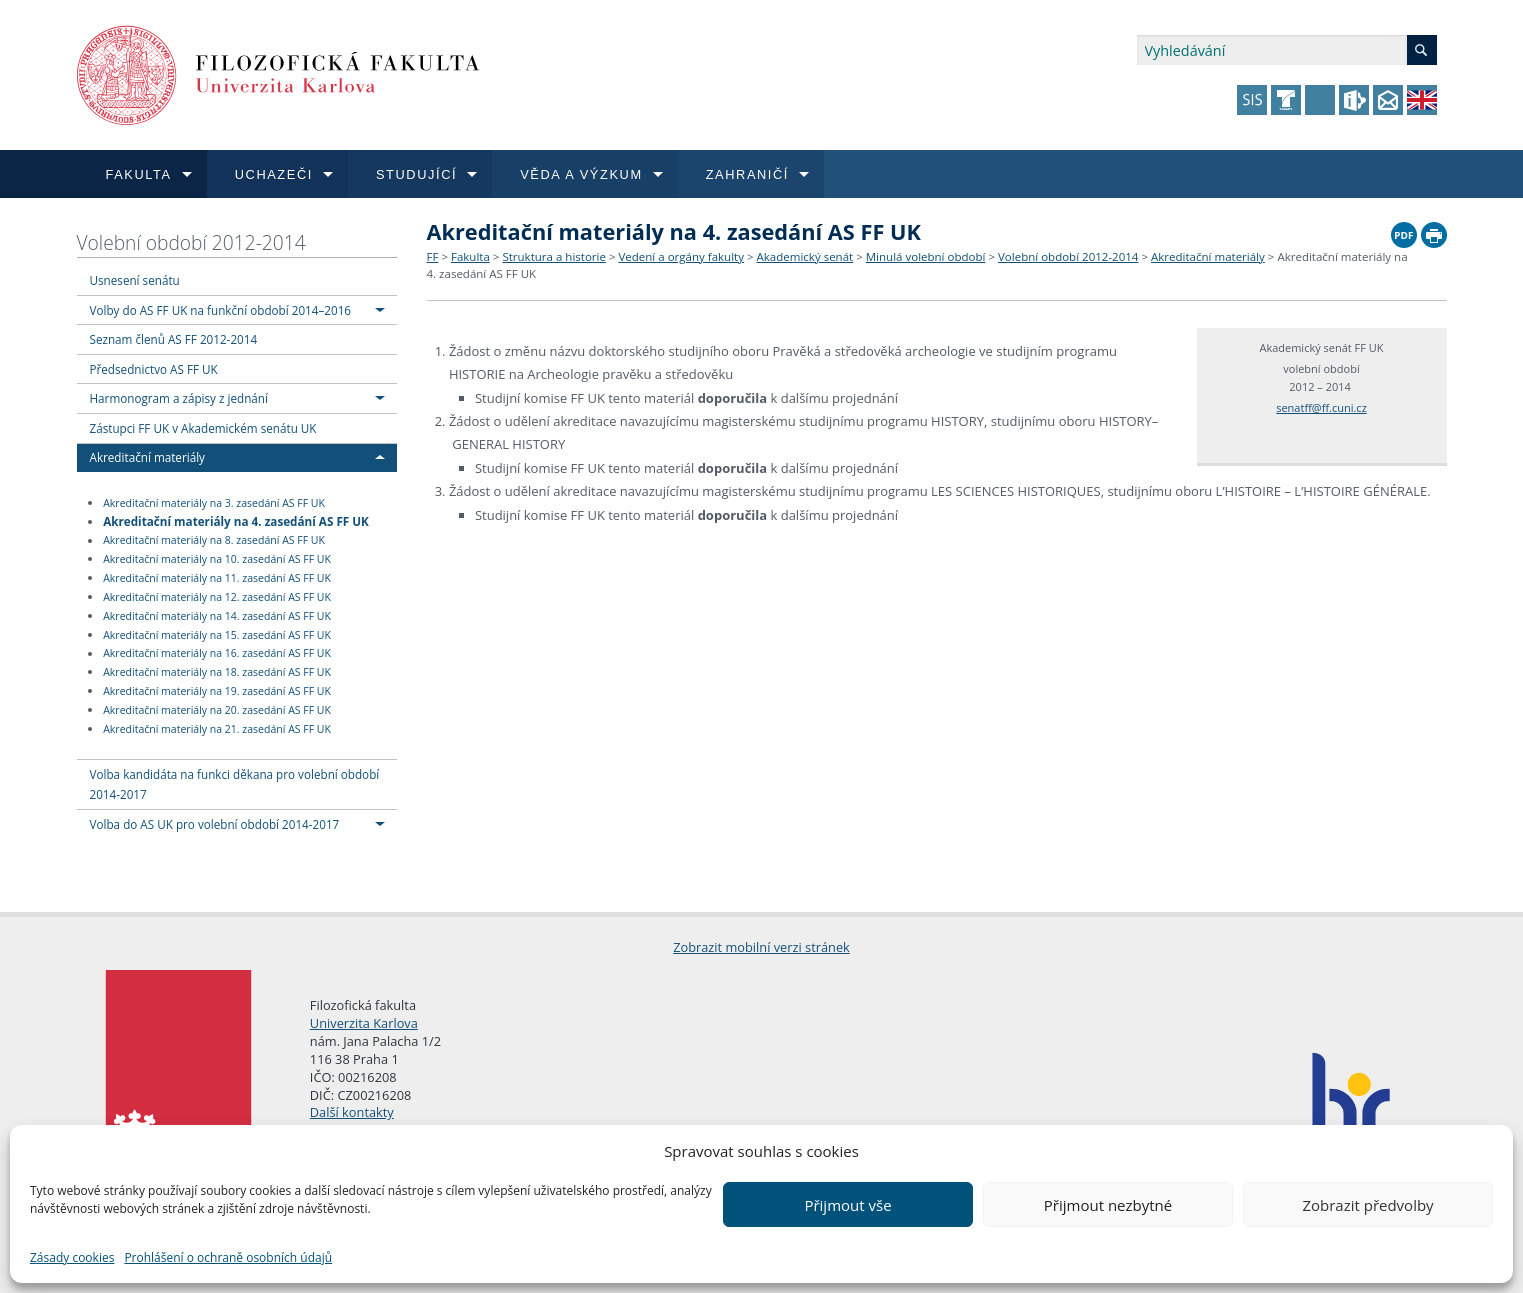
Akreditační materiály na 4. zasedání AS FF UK (236, 521)
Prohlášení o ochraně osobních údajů (228, 1257)
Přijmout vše (847, 1205)
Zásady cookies (72, 1257)
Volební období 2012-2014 (191, 242)
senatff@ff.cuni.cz (1321, 407)
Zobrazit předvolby (1367, 1205)
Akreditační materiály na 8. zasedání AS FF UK (214, 541)
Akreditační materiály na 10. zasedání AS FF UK (217, 559)
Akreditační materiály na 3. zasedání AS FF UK (214, 503)
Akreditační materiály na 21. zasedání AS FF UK (217, 729)
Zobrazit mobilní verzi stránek (761, 947)
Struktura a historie (553, 256)
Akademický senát (805, 256)
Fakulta (470, 256)
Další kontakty (352, 1112)
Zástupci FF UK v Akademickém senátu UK (203, 428)
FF (433, 256)
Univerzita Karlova (364, 1023)
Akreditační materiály (147, 457)
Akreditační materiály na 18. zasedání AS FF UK (217, 672)
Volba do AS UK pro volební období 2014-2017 (215, 824)
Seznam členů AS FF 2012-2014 (174, 339)
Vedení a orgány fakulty (680, 256)
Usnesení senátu (135, 280)
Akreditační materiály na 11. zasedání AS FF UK (217, 578)
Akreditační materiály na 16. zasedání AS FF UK (217, 654)
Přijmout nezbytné (1108, 1205)
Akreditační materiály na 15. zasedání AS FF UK (217, 635)
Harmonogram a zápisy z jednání (179, 398)
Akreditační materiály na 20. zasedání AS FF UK (217, 710)
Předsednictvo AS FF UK (154, 369)
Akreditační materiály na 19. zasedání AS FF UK (217, 691)
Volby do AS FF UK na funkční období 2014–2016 (221, 310)
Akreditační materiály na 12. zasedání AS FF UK (217, 597)
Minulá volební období (926, 256)
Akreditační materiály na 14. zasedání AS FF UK (217, 616)
